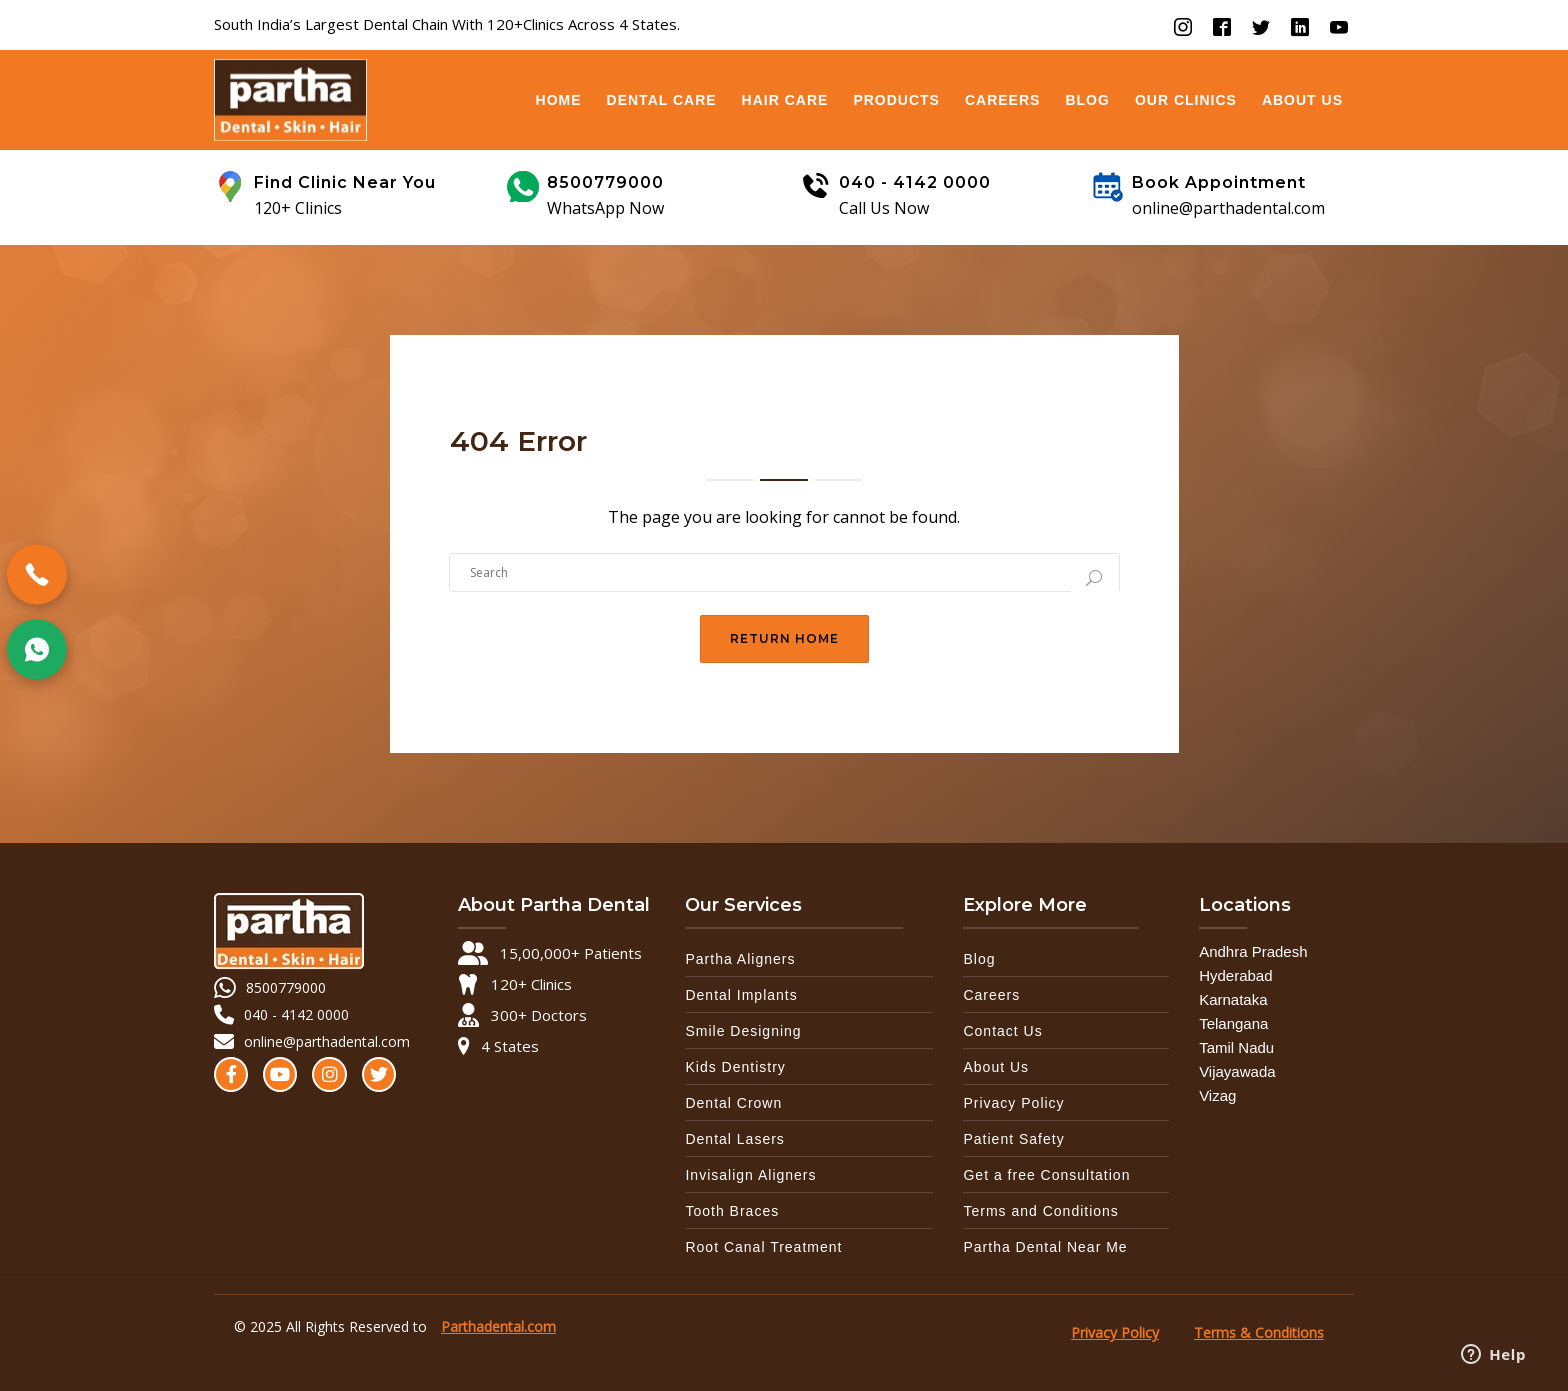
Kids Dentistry (735, 1067)
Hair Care (785, 100)
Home (559, 100)
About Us (1302, 100)
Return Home (784, 638)
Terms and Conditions (1040, 1211)
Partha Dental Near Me (1045, 1247)
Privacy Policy (1013, 1103)
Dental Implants (741, 995)
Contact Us (1002, 1031)
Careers (1002, 100)
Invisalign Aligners (750, 1175)
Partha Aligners (740, 959)
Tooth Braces (732, 1211)
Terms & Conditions (1259, 1332)
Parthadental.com (498, 1326)
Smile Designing (743, 1031)
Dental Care (662, 100)
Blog (1087, 100)
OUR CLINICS (1186, 100)
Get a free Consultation (1046, 1175)
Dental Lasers (734, 1139)
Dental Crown (733, 1103)
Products (896, 100)
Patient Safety (1013, 1139)
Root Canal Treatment (763, 1247)
